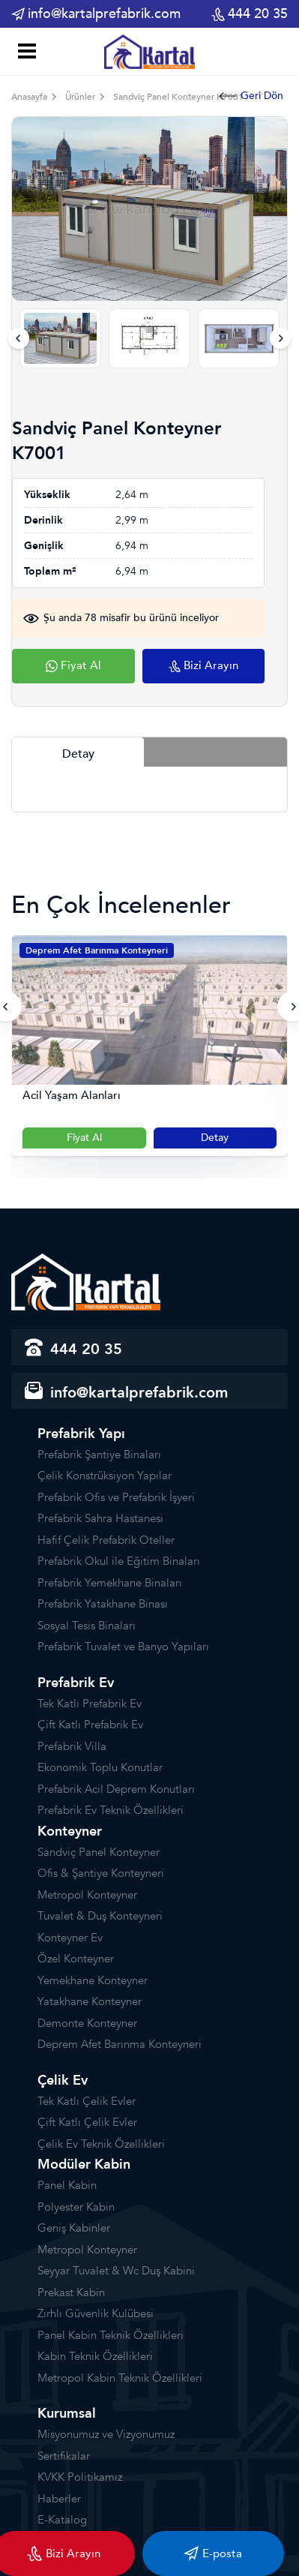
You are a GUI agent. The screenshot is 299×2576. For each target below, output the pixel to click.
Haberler (59, 2498)
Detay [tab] (78, 754)
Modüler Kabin (83, 2164)
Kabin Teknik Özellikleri (95, 2356)
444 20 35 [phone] (249, 14)
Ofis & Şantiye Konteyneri (100, 1873)
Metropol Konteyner (87, 1894)
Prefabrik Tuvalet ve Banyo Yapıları (123, 1646)
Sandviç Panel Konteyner (98, 1852)
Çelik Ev (62, 2080)
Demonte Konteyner (87, 2023)
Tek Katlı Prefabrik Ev (89, 1703)
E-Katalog (62, 2519)
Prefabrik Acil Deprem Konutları (116, 1789)
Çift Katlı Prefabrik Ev (90, 1724)
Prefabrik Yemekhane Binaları (109, 1582)
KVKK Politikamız (79, 2476)
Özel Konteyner (75, 1958)
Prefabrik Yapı (81, 1434)
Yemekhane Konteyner (92, 1980)
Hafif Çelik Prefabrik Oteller (106, 1540)
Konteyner (69, 1831)
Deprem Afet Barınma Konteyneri (96, 950)
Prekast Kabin (71, 2292)
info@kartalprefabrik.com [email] (96, 14)
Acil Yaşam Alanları (71, 1095)
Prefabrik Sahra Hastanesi (100, 1518)
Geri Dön (251, 96)
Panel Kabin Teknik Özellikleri (110, 2335)
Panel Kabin (67, 2185)
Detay (215, 1137)
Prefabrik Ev (75, 1683)
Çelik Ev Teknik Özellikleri (101, 2143)
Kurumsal (66, 2413)
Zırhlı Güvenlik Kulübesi (95, 2313)
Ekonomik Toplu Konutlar (100, 1767)
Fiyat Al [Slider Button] (84, 1137)
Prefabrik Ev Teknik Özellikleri (110, 1810)
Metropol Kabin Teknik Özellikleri (119, 2377)
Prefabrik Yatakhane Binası (102, 1603)
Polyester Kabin (76, 2206)
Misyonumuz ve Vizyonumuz (106, 2434)
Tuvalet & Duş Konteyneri (100, 1915)
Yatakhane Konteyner (89, 2001)
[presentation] (18, 338)
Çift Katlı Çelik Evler (87, 2122)
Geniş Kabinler (73, 2227)
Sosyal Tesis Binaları (86, 1625)
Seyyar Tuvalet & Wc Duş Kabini (116, 2270)
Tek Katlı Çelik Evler (86, 2101)
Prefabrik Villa (71, 1746)
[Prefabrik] (150, 51)
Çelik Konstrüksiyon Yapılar (104, 1475)
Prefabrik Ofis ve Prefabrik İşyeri (116, 1497)
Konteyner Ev (70, 1937)
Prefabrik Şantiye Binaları (99, 1454)
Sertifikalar (63, 2455)
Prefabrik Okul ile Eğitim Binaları (118, 1561)
